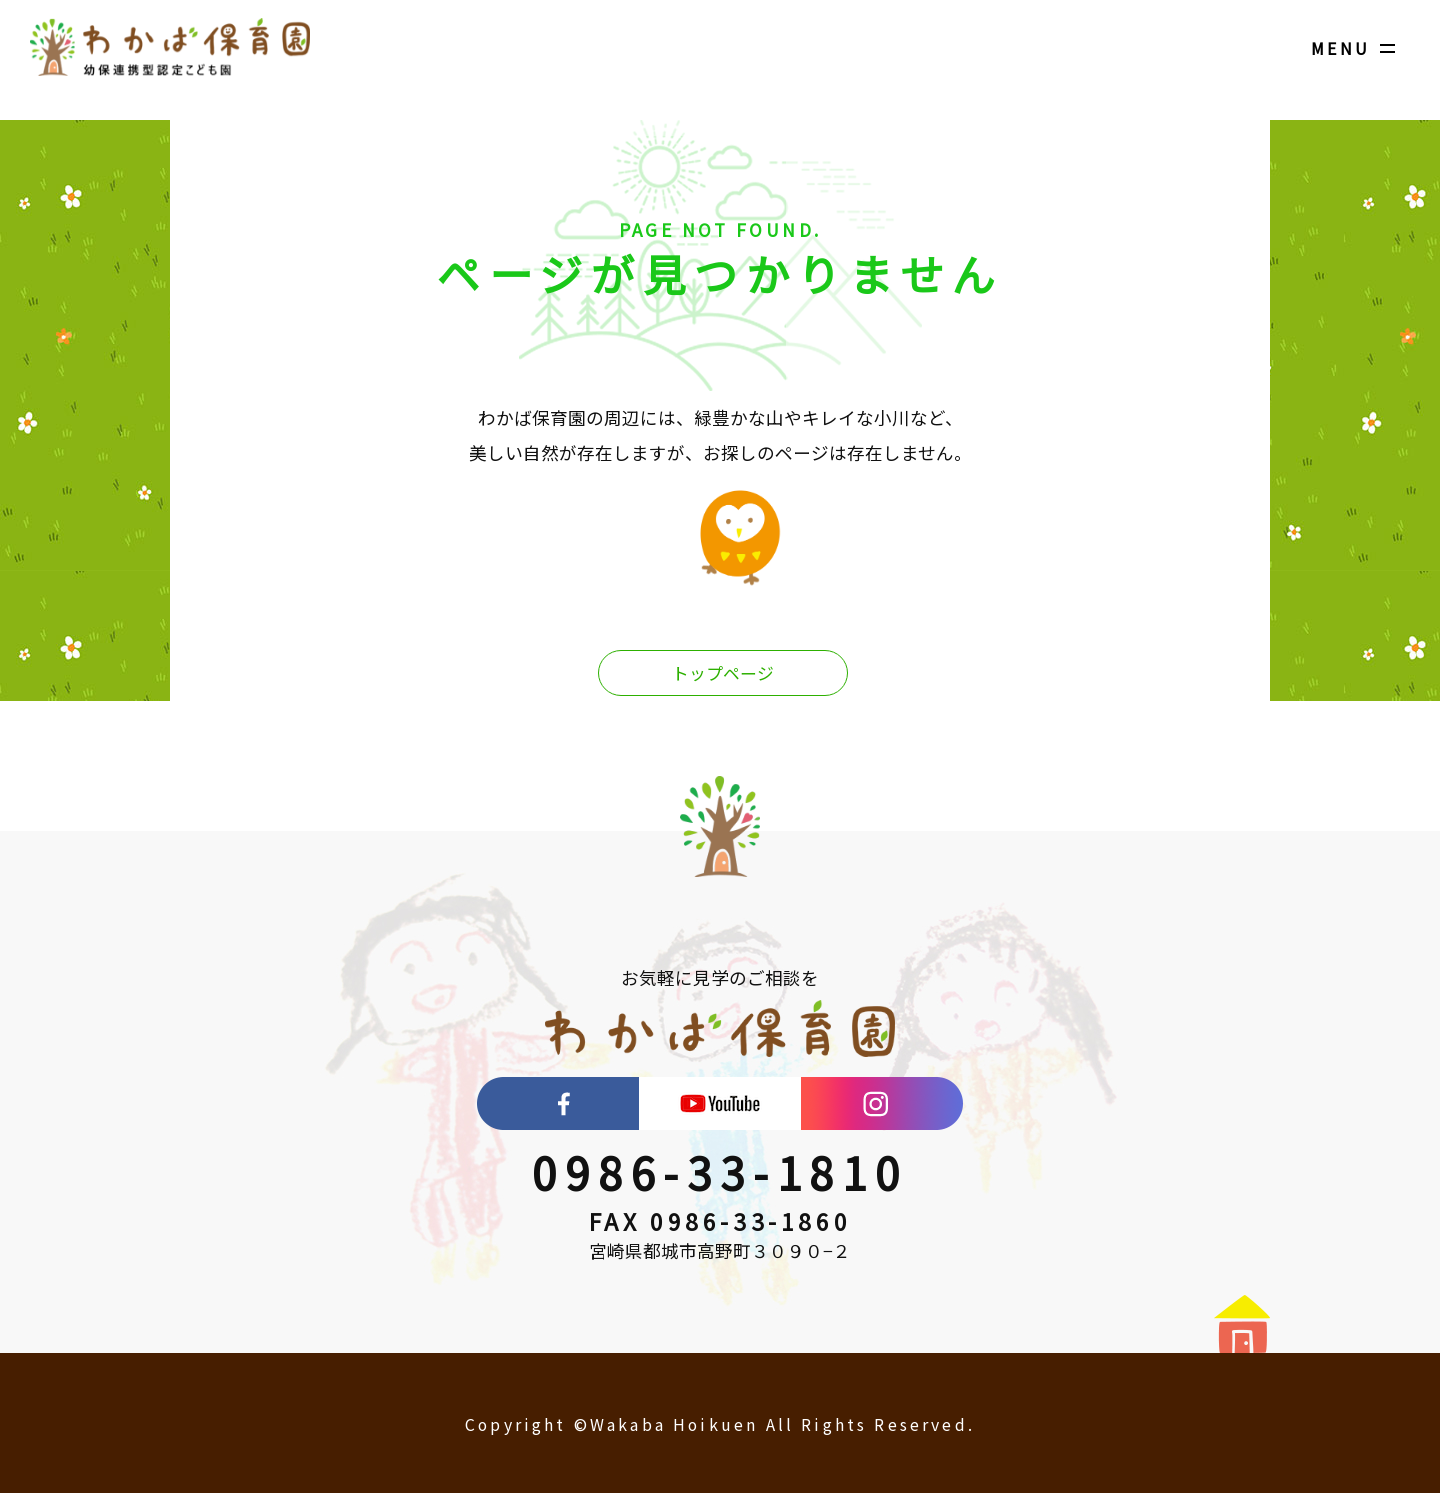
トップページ (723, 673)
